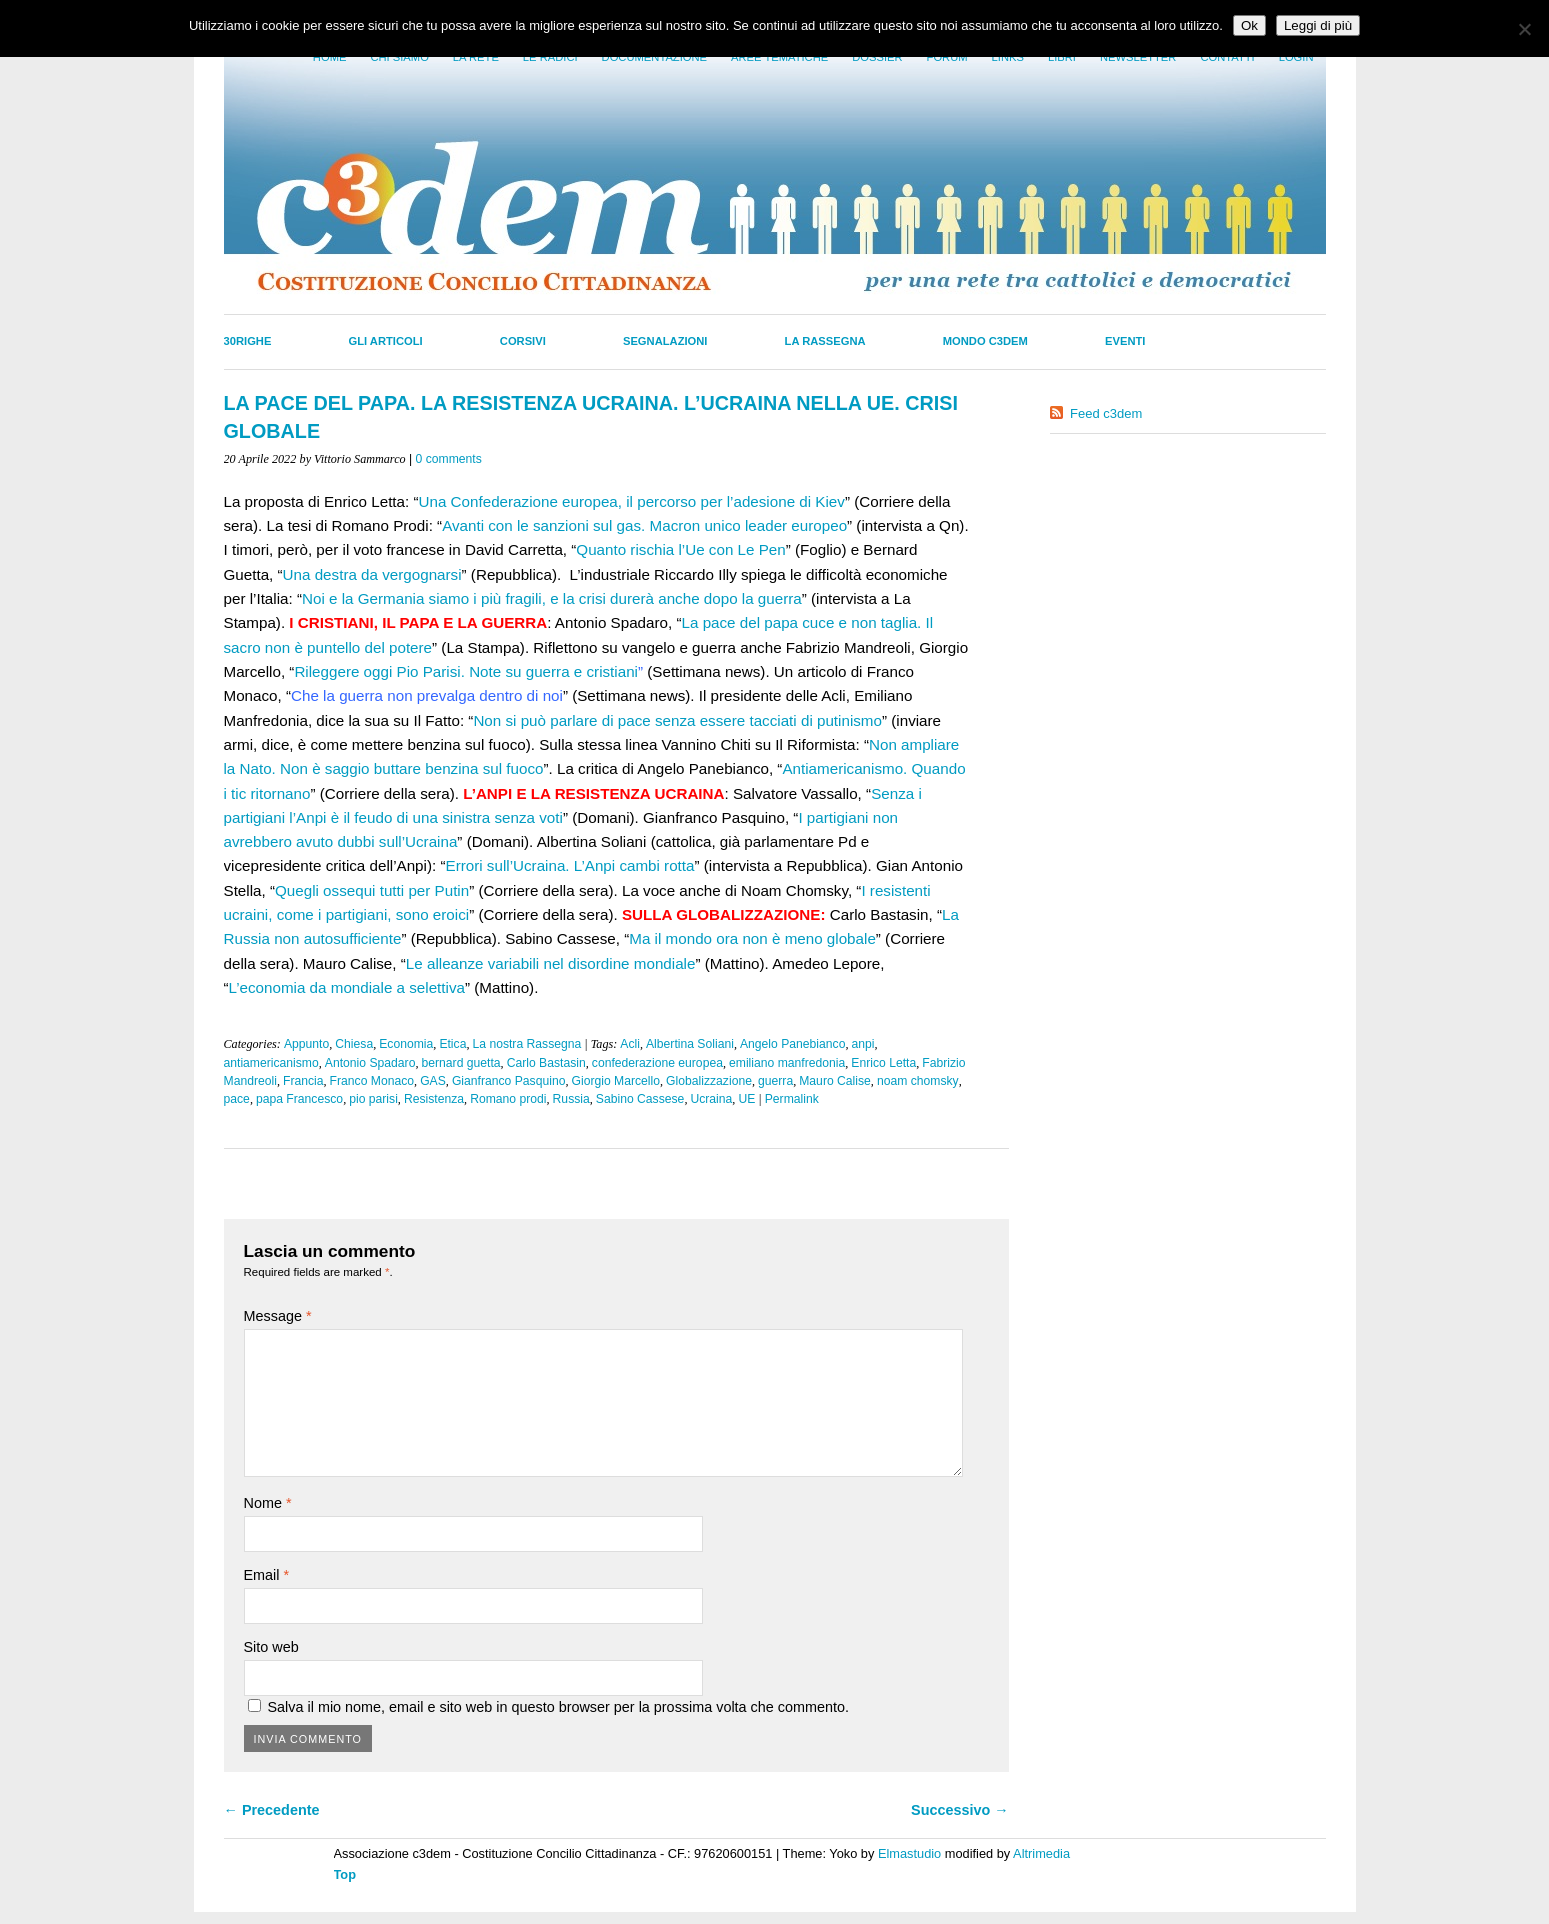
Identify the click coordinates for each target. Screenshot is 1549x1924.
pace (237, 1099)
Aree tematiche (779, 57)
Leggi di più (1318, 25)
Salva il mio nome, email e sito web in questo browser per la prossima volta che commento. (558, 1707)
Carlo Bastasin (546, 1063)
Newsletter (1138, 57)
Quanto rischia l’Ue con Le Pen (680, 549)
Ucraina (711, 1099)
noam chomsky (918, 1081)
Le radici (550, 57)
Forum (947, 57)
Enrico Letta (883, 1063)
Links (1008, 57)
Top (345, 1874)
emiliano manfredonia (787, 1063)
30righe (248, 341)
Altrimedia (1041, 1853)
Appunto (306, 1044)
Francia (303, 1081)
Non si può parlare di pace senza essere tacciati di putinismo (677, 720)
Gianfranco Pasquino (509, 1081)
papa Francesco (299, 1099)
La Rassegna (825, 341)
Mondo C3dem (985, 341)
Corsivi (523, 341)
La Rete (476, 57)
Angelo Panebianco (792, 1044)
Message (278, 1316)
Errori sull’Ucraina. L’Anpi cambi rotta (570, 865)
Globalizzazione (709, 1081)
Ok (1249, 25)
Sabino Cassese (640, 1099)
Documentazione (654, 57)
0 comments (449, 459)
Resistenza (434, 1099)
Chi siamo (399, 57)
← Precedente (272, 1810)
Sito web (271, 1647)
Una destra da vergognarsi (372, 574)
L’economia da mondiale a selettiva (347, 987)
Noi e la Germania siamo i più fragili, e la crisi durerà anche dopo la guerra (552, 598)
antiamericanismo (271, 1063)
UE (746, 1099)
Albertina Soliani (690, 1044)
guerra (775, 1081)
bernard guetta (461, 1063)
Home (330, 57)
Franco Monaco (372, 1081)
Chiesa (354, 1044)
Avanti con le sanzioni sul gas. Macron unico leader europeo (644, 525)
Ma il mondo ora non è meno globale (752, 938)
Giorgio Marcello (616, 1081)
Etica (452, 1044)
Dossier (877, 57)
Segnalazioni (665, 341)
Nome (268, 1503)
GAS (433, 1081)
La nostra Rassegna (526, 1044)
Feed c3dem (1106, 413)
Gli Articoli (386, 341)
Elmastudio (909, 1853)
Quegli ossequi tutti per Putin (372, 890)
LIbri (1062, 57)
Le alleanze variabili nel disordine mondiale (551, 963)
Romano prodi (508, 1099)
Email (267, 1575)
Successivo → (960, 1810)
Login (1296, 57)
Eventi (1125, 341)
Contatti (1227, 57)
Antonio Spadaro (370, 1063)
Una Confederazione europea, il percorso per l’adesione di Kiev (632, 501)
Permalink (792, 1099)
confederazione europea (657, 1063)
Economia (406, 1044)
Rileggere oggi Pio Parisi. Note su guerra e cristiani (466, 671)
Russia (571, 1099)
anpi (862, 1044)
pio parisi (373, 1099)
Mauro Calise (835, 1081)
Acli (630, 1044)
